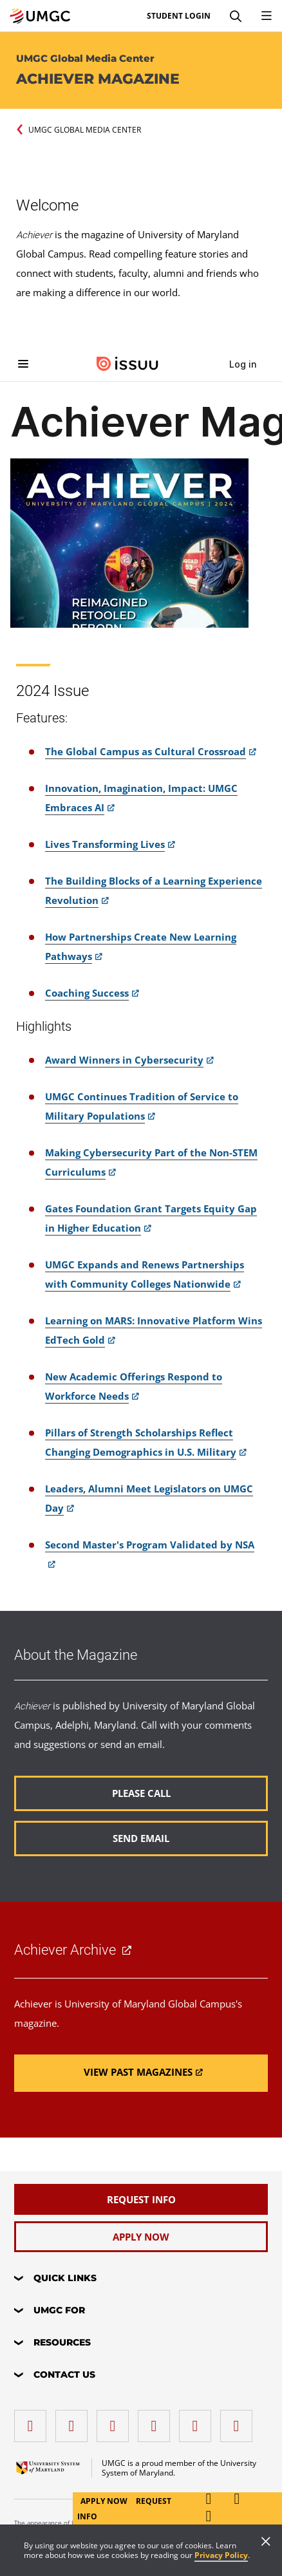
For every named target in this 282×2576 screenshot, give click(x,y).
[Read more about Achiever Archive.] (141, 2073)
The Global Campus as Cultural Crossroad (145, 751)
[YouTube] (239, 2421)
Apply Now (104, 2501)
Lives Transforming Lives (105, 844)
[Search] (235, 16)
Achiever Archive (65, 1950)
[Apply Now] (141, 2236)
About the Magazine (75, 1655)
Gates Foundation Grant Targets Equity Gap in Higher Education (151, 1218)
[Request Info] (141, 2199)
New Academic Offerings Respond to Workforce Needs (133, 1386)
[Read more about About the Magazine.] (141, 1793)
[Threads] (198, 2421)
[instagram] (116, 2421)
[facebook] (33, 2421)
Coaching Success (87, 992)
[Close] (266, 2542)
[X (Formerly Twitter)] (157, 2421)
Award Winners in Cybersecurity (124, 1059)
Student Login (179, 16)
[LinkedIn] (74, 2421)
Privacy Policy (221, 2555)
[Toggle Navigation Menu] (266, 16)
